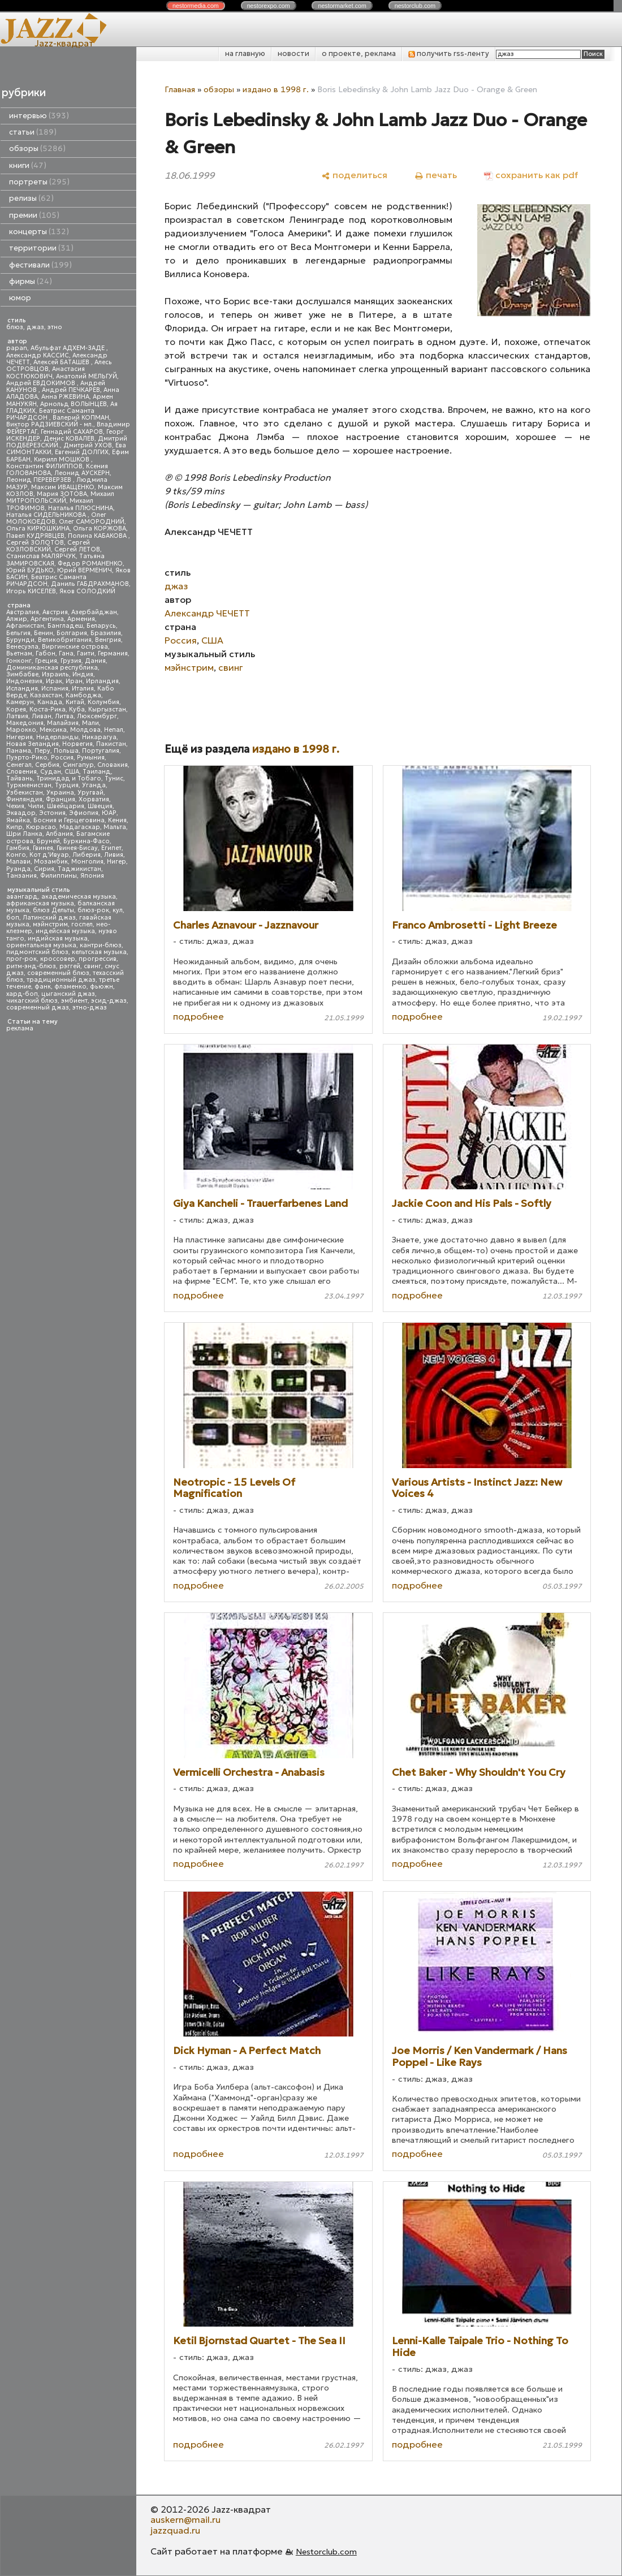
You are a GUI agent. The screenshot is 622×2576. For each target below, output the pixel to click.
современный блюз (58, 973)
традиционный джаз (61, 979)
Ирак (54, 681)
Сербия (47, 765)
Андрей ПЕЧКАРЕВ (71, 390)
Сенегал (19, 765)
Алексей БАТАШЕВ (62, 362)
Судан (50, 771)
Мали (90, 723)
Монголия (87, 861)
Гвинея (43, 848)
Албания (59, 834)
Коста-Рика (47, 709)
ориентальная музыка (41, 945)
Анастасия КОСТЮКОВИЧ (45, 372)
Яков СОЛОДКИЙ (87, 591)
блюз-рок (93, 910)
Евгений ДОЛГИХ (82, 452)
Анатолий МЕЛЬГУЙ (86, 376)
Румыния (91, 757)
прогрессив (97, 959)
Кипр (14, 827)
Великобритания (65, 640)
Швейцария (65, 806)
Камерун (20, 702)
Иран (74, 681)
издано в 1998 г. (276, 89)
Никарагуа (99, 737)
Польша (66, 750)
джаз (35, 327)
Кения (117, 820)
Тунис (114, 778)
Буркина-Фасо (86, 841)
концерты (39, 231)
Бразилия (105, 633)
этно (54, 327)
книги (27, 165)
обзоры (37, 148)
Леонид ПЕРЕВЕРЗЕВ (39, 480)
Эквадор (21, 813)
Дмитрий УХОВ (87, 445)
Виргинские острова (75, 646)
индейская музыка (65, 931)
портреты (39, 182)
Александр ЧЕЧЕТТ (207, 613)
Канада (49, 702)
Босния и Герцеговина (69, 820)
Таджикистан (79, 869)
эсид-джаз (109, 1000)
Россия (62, 757)
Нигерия (19, 737)
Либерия (86, 854)
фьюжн (101, 986)
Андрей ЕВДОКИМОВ (41, 383)
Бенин (43, 633)
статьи (33, 132)
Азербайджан (94, 612)
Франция (60, 799)
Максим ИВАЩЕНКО (62, 487)
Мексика (53, 729)
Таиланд (97, 771)
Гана (66, 653)
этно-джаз (89, 1007)
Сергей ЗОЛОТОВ (35, 542)
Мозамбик (51, 861)
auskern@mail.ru (185, 2519)
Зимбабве (22, 674)
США (71, 771)
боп (12, 917)
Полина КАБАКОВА (98, 536)
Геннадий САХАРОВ (72, 431)
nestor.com (195, 5)
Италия (83, 688)
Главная (180, 89)
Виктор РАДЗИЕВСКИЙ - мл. (49, 424)
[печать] (435, 175)
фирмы (30, 281)
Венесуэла (22, 646)
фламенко (70, 986)
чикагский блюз (32, 1000)
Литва (64, 716)
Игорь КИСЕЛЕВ (31, 591)
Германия (113, 653)
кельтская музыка (99, 952)
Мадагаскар (79, 827)
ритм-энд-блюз (31, 966)
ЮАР (109, 813)
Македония (25, 723)
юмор (20, 298)
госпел (82, 924)
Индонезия (24, 681)
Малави (18, 861)
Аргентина (47, 619)
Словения (21, 771)
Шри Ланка (24, 834)
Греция (46, 661)
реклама (19, 1028)
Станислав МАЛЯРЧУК (41, 556)
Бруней (48, 841)
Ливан (41, 716)
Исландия (22, 688)
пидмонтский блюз (37, 952)
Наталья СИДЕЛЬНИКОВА (47, 515)
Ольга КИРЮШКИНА (38, 528)
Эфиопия (83, 813)
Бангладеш (65, 625)
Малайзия (63, 723)
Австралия (22, 612)
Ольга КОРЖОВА (99, 528)
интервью (39, 115)
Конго (16, 854)
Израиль (55, 674)
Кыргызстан (107, 709)
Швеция (100, 806)
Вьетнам (19, 653)
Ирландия (102, 681)
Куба (77, 709)
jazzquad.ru (175, 2530)
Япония (92, 875)
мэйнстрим (50, 924)
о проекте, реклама (359, 53)
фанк (42, 986)
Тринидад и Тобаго (68, 778)
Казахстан (46, 695)
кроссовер (57, 959)
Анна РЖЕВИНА (65, 396)
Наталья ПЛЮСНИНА (80, 508)
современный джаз (37, 1007)
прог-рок (21, 959)
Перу (42, 750)
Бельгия (18, 633)
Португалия (100, 750)
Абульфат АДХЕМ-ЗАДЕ (68, 348)
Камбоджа (83, 695)
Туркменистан (28, 785)
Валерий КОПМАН (81, 417)
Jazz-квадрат (64, 43)
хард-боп (22, 994)
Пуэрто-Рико (26, 757)
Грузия (71, 661)
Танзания (21, 875)
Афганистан (25, 625)
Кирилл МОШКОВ (62, 459)
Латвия (17, 716)
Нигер (116, 861)
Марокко (21, 729)
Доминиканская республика (52, 667)
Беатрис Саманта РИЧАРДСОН (50, 414)
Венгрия (108, 640)
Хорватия (94, 799)
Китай (75, 702)
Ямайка (18, 820)
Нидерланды (57, 737)
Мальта (114, 827)
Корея (16, 709)
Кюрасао (41, 827)
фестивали (40, 265)
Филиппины (58, 875)
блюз (14, 327)
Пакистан (111, 744)
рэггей (69, 966)
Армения (81, 619)
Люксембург (97, 716)
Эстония (52, 813)
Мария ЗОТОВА (62, 494)
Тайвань (19, 778)
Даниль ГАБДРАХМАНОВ (90, 584)
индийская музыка (58, 938)
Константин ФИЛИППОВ (44, 466)
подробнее (198, 1016)
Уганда (94, 785)
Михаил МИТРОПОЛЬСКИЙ (60, 497)
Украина (60, 792)
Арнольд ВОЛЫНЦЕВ (73, 404)
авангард (22, 896)
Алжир (16, 619)
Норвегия (77, 744)
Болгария (72, 633)
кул (118, 910)
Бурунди (20, 640)
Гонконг (19, 661)
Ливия (113, 854)
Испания (54, 688)
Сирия (44, 869)
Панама (18, 750)
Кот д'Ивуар (49, 854)
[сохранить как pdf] (531, 175)
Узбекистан (24, 792)
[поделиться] (354, 175)
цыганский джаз (68, 994)
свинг (92, 966)
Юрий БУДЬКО (30, 570)
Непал (113, 729)
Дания (95, 661)
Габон (45, 653)
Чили (36, 806)
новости (293, 53)
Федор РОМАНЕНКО (90, 563)
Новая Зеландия (32, 744)
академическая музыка (78, 896)
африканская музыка (40, 903)
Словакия (112, 765)
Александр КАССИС (37, 355)
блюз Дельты (53, 910)
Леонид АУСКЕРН (82, 473)
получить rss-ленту (448, 53)
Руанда (18, 869)
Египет (111, 848)
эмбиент (74, 1000)
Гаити (85, 653)
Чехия (15, 806)
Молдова (85, 729)
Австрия (55, 612)
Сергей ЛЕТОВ (77, 549)
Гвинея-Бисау (77, 848)
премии (34, 215)
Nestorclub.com (326, 2552)
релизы (31, 198)
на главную (245, 53)
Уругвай (90, 792)
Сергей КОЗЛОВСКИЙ (48, 546)
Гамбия (17, 848)
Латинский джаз (49, 917)
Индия (82, 674)
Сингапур (78, 765)
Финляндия (24, 799)
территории (41, 248)
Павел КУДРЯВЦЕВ (35, 536)
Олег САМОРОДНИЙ (91, 521)
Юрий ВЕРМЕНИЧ (84, 570)
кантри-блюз (101, 945)
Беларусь (101, 625)
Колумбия (103, 702)
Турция (67, 785)
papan (16, 348)
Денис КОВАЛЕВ (69, 438)
